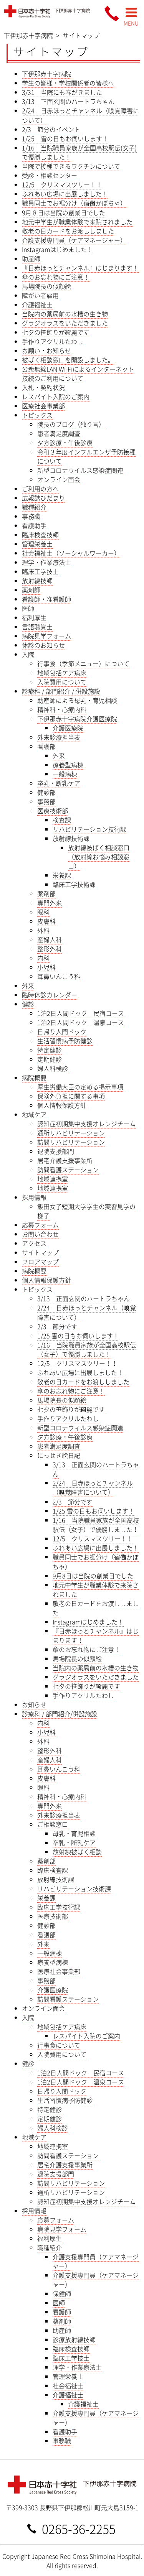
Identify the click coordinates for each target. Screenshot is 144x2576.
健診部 (46, 792)
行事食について (58, 2045)
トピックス (37, 414)
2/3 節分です (57, 1326)
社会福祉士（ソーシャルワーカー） (71, 553)
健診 (28, 1003)
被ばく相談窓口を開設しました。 (68, 359)
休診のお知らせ (43, 645)
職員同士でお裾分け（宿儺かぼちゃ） (74, 202)
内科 (43, 957)
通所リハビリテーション (71, 1132)
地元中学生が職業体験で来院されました (77, 221)
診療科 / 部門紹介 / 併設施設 (61, 691)
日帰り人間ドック (61, 1031)
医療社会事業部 (43, 405)
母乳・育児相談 (74, 1833)
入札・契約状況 (43, 387)
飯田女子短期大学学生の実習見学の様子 (86, 1211)
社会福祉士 (68, 2385)
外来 (59, 755)
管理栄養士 (37, 543)
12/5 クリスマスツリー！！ (62, 184)
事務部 (46, 801)
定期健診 (49, 1059)
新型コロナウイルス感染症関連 (80, 470)
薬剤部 (46, 893)
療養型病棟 (68, 764)
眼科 (43, 911)
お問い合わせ (40, 1234)
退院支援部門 (55, 1151)
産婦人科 (49, 939)
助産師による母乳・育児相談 (77, 700)
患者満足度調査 (58, 433)
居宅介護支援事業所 (65, 1160)
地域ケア (34, 1114)
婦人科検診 (52, 1068)
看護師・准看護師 (46, 599)
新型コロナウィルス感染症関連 (80, 1427)
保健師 (62, 2293)
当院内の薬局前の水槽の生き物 (65, 313)
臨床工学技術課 (74, 884)
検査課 (62, 819)
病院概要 (34, 1077)
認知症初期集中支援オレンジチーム (86, 1123)
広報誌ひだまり (43, 497)
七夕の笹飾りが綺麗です (55, 332)
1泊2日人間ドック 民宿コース (80, 1013)
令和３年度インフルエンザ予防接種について (86, 456)
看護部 (46, 746)
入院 (28, 654)
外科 (43, 930)
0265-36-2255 (79, 2528)
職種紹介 (34, 507)
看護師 (62, 2311)
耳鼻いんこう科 (58, 976)
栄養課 (62, 875)
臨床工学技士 (40, 571)
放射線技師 (37, 580)
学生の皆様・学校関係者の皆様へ (68, 82)
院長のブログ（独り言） (71, 424)
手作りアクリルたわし (52, 341)
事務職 (31, 516)
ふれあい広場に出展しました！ (65, 193)
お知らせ (34, 1704)
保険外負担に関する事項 (71, 1095)
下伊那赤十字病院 (46, 73)
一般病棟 (65, 773)
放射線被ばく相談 (77, 1851)
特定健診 (49, 1049)
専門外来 (49, 902)
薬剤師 (31, 589)
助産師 (31, 258)
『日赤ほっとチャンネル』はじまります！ (80, 267)
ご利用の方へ (40, 488)
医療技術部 (52, 810)
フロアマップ (40, 1261)
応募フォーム (40, 1224)
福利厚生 (34, 617)
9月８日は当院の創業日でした (63, 212)
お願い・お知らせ (46, 350)
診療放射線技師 (74, 2339)
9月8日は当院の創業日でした (93, 1575)
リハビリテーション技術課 (89, 829)
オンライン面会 (58, 479)
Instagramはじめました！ (57, 249)
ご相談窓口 (52, 1824)
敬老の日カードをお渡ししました (68, 230)
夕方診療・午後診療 (65, 442)
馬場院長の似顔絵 (46, 286)
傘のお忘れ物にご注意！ (55, 276)
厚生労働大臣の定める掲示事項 (80, 1086)
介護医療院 (68, 727)
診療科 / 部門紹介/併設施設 (59, 1713)
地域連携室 (52, 1178)
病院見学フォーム (46, 635)
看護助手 (34, 525)
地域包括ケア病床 (61, 672)
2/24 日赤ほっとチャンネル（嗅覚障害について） (93, 1487)
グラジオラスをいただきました (65, 322)
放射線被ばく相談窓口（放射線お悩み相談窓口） (98, 856)
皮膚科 (46, 921)
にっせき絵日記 (58, 1455)
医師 (28, 608)
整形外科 (49, 948)
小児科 (46, 967)
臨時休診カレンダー (49, 994)
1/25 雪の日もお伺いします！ (65, 138)
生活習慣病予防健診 (65, 1040)
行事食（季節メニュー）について (83, 663)
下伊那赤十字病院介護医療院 (77, 718)
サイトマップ (40, 1252)
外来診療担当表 (58, 737)
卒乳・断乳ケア (58, 783)
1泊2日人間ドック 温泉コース (80, 1022)
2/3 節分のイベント (51, 129)
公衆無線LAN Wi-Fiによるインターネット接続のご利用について (78, 373)
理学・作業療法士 (46, 562)
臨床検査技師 (40, 534)
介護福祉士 (37, 304)
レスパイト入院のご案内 (55, 396)
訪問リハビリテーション (71, 1142)
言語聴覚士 (37, 626)
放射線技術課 (71, 838)
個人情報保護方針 (61, 1105)
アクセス (34, 1243)
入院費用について (61, 681)
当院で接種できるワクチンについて (71, 166)
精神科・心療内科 (61, 709)
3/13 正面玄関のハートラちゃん (68, 101)
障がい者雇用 (40, 295)
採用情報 (34, 1197)
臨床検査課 (52, 1870)
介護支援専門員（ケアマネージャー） (74, 240)
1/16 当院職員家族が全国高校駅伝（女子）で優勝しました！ (86, 1349)
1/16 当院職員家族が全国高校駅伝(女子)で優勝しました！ (79, 152)
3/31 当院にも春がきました (62, 92)
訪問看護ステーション (68, 1169)
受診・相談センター (49, 175)
